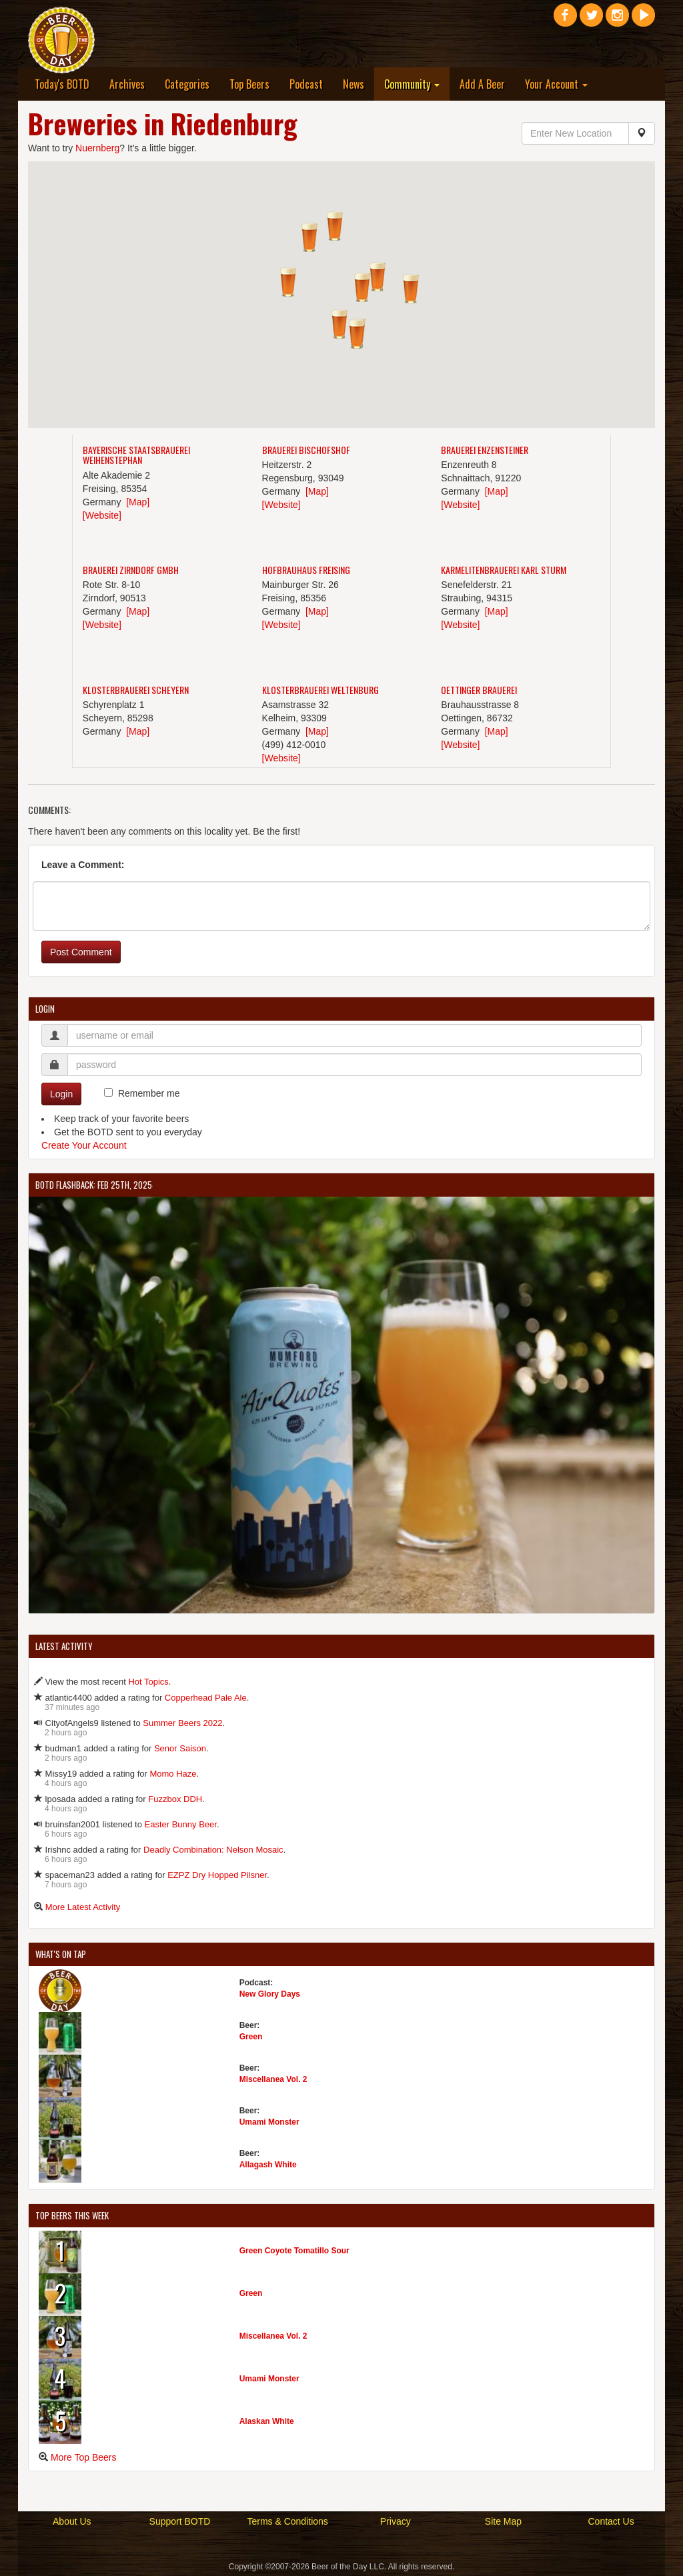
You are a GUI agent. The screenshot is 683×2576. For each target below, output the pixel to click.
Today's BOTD (62, 84)
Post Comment (81, 952)
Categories (187, 84)
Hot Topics (148, 1682)
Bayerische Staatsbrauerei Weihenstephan (136, 455)
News (353, 84)
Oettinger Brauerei (479, 690)
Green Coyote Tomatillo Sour (294, 2250)
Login (61, 1094)
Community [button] (412, 84)
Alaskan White (266, 2421)
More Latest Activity (83, 1907)
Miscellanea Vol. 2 (273, 2079)
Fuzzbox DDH (175, 1799)
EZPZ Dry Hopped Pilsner (217, 1875)
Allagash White (268, 2164)
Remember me (149, 1093)
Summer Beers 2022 (182, 1723)
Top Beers (249, 84)
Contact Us (611, 2521)
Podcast (306, 84)
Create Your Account (84, 1145)
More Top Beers (84, 2457)
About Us (72, 2521)
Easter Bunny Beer (181, 1824)
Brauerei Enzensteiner (484, 450)
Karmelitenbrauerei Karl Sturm (503, 570)
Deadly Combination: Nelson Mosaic (213, 1850)
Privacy (395, 2521)
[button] (357, 334)
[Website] (102, 515)
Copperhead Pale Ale (206, 1698)
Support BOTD (180, 2521)
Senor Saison (180, 1748)
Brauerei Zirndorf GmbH (131, 570)
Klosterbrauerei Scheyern (136, 690)
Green (251, 2036)
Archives (127, 84)
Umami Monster (269, 2122)
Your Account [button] (556, 84)
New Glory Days (269, 1994)
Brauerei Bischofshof (306, 450)
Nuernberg (97, 148)
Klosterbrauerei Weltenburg (320, 690)
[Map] (137, 502)
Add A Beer (482, 84)
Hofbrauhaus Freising (306, 570)
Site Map (503, 2521)
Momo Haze (172, 1774)
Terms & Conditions (287, 2521)
